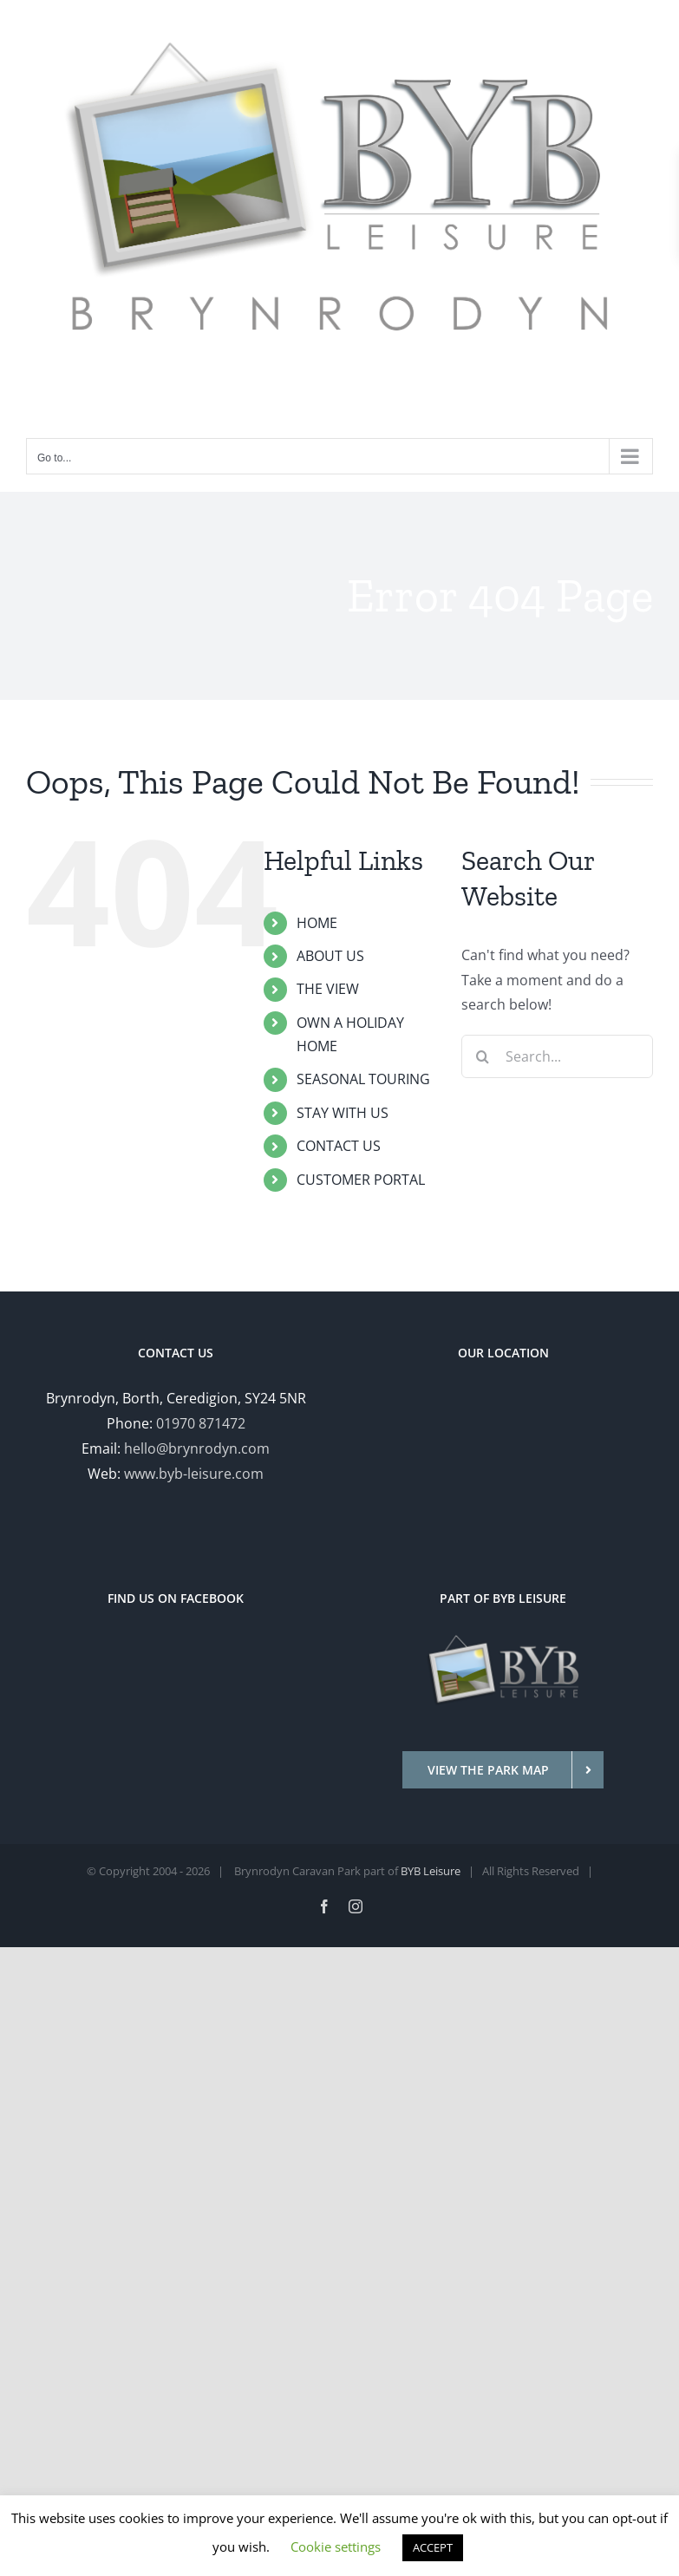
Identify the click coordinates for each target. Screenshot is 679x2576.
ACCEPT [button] (433, 2547)
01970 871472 (200, 1423)
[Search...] (557, 1056)
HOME (317, 922)
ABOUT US (330, 955)
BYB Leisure (430, 1871)
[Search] (483, 1056)
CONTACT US (339, 1145)
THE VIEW (328, 988)
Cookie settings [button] (336, 2546)
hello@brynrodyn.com (197, 1448)
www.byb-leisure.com (194, 1473)
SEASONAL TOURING (363, 1079)
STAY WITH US (342, 1112)
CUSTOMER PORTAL (361, 1179)
